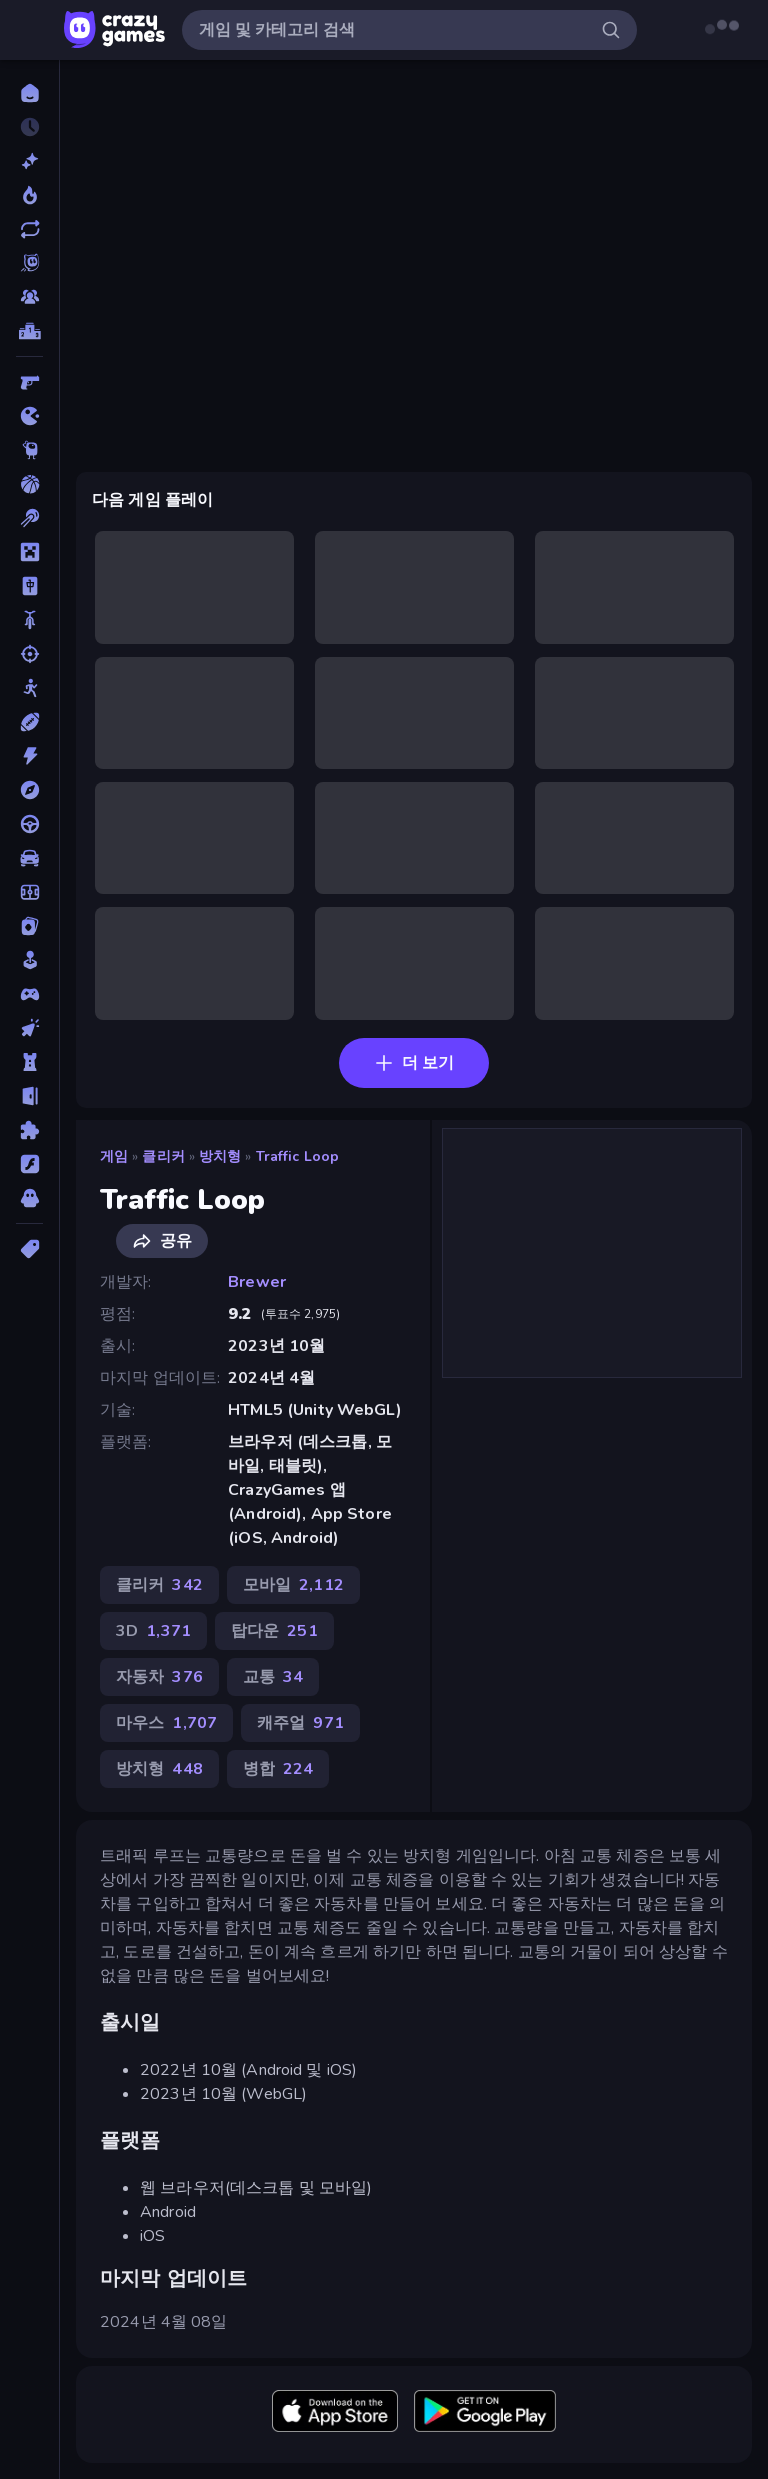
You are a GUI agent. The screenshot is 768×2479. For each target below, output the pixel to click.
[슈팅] (29, 654)
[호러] (29, 1198)
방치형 (220, 1156)
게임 (114, 1156)
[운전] (29, 824)
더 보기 (414, 1063)
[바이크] (29, 620)
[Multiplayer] (29, 297)
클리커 (163, 1156)
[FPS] (29, 382)
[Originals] (29, 263)
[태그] (29, 1249)
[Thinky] (29, 450)
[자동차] (29, 858)
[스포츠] (29, 722)
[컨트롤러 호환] (29, 994)
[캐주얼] (29, 960)
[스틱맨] (29, 688)
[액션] (29, 756)
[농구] (29, 484)
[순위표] (29, 331)
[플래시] (29, 1164)
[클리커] (29, 1028)
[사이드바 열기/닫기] (32, 30)
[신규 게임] (29, 161)
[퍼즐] (29, 1130)
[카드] (29, 926)
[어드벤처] (29, 790)
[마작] (29, 586)
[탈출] (29, 1096)
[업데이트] (29, 229)
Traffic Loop (298, 1156)
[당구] (29, 518)
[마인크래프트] (29, 552)
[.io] (29, 416)
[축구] (29, 892)
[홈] (29, 93)
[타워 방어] (29, 1062)
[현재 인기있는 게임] (29, 195)
